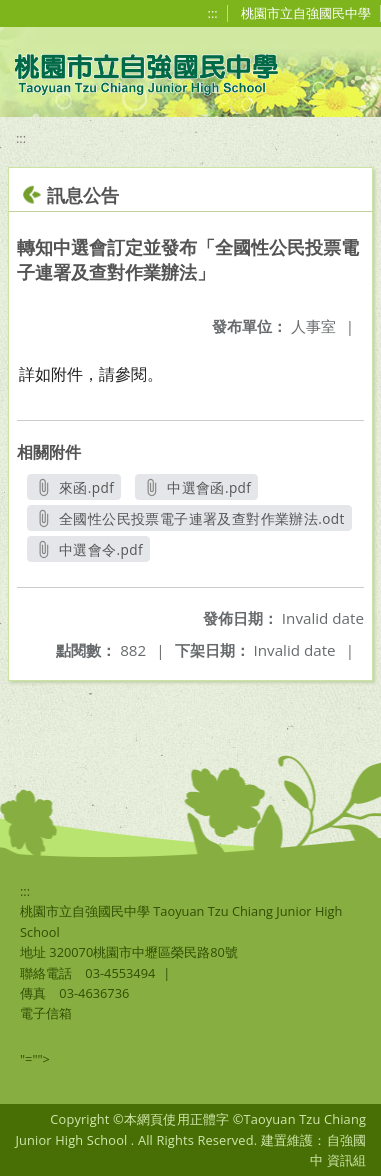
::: (213, 13)
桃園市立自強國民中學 (306, 13)
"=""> (35, 1059)
